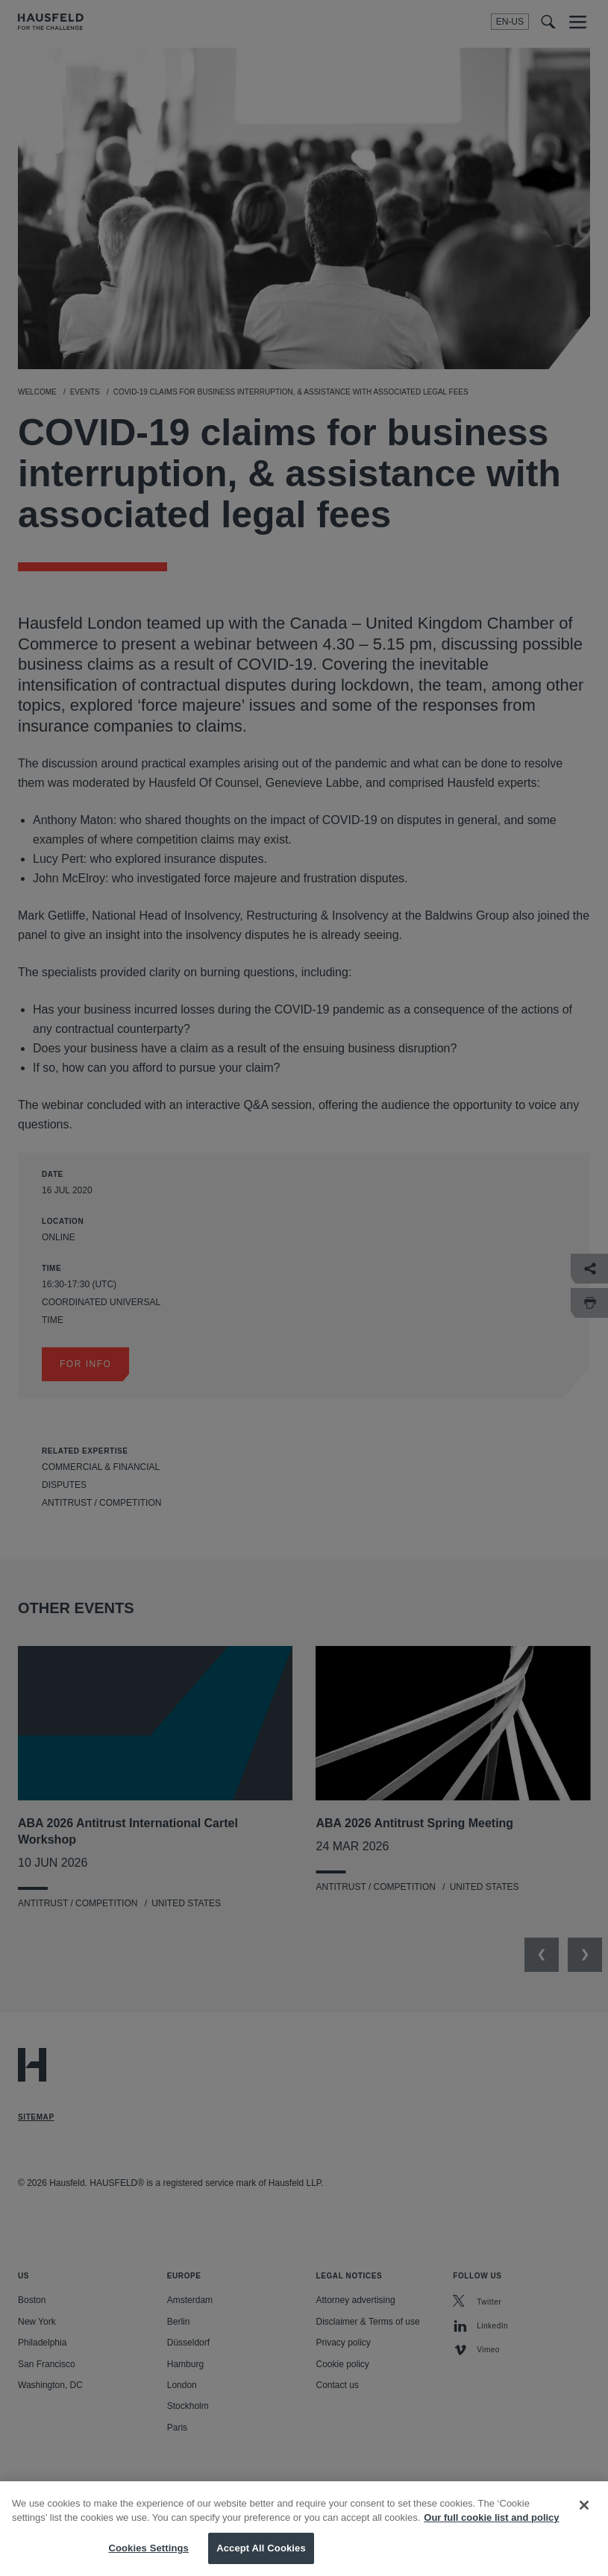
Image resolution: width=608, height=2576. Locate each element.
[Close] (584, 2519)
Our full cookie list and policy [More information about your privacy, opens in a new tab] (491, 2531)
